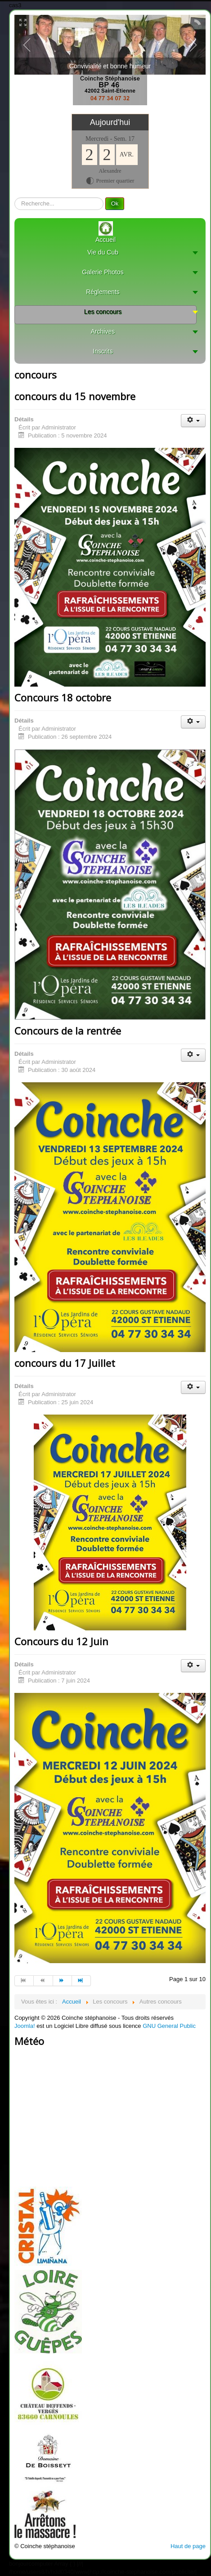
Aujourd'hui (110, 122)
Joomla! (24, 2025)
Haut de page (188, 2546)
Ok (115, 203)
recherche (14, 197)
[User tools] (193, 420)
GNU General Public (169, 2025)
